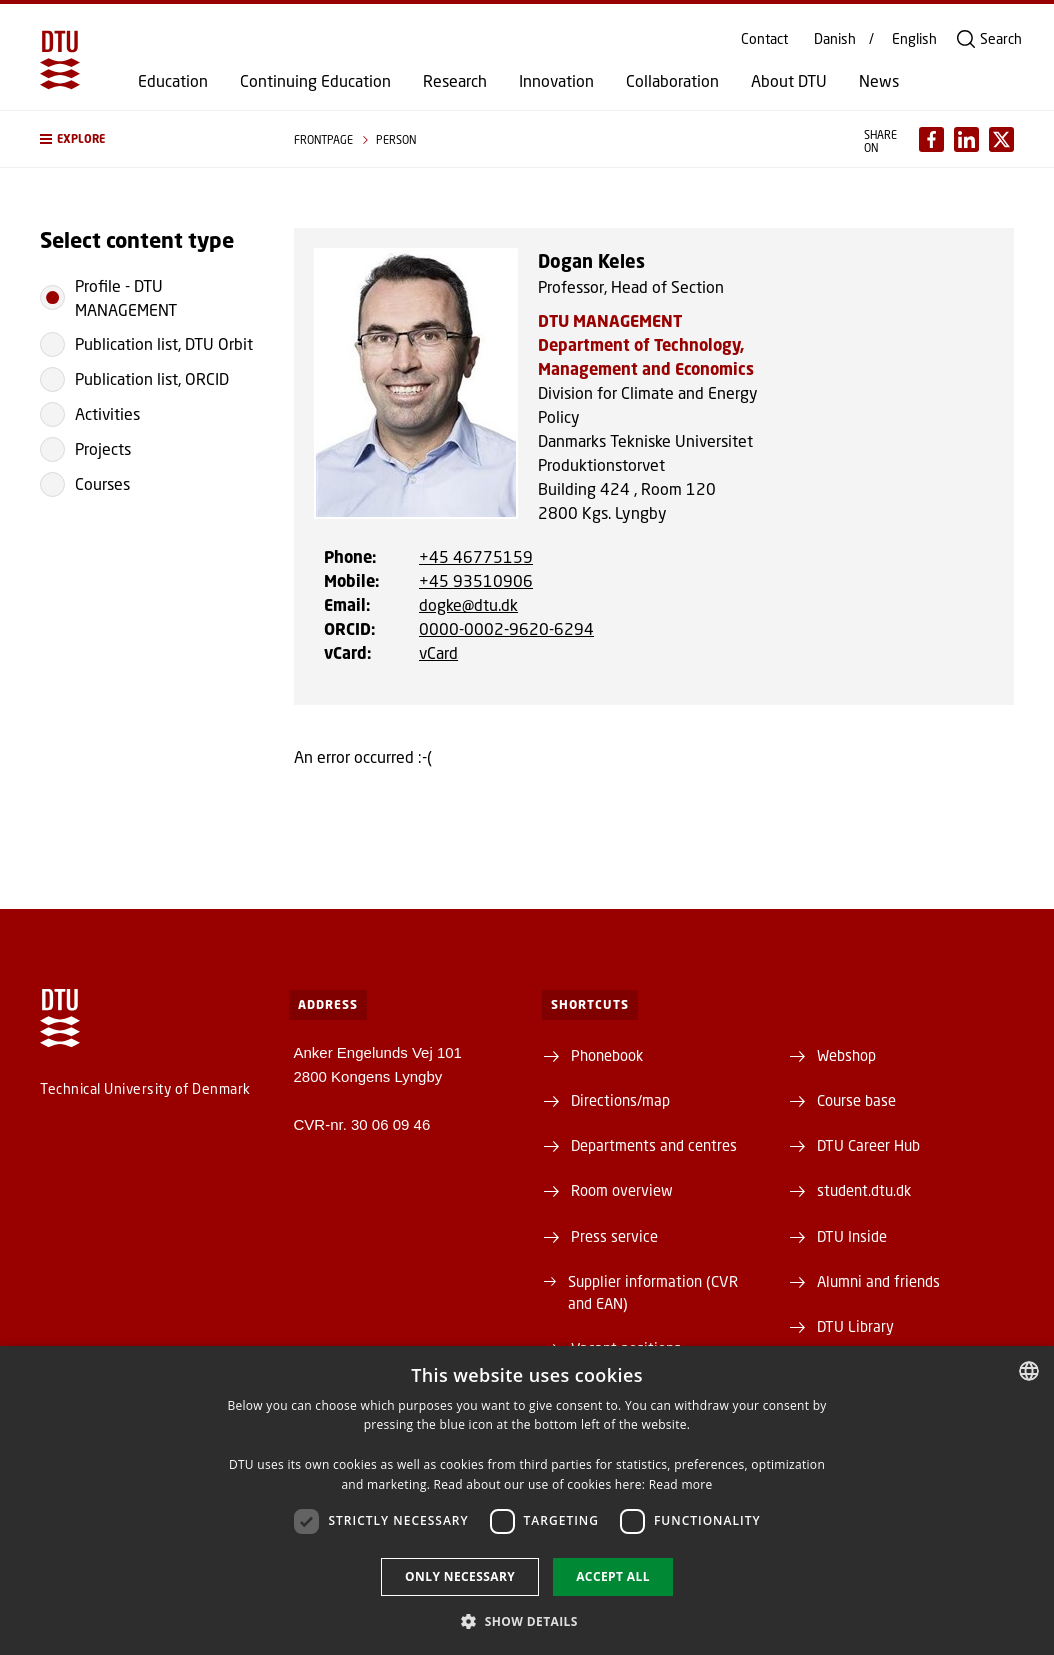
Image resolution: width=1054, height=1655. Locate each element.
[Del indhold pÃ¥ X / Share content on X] (1001, 139)
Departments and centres (654, 1145)
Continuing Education (315, 81)
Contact (764, 39)
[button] (147, 139)
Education (173, 81)
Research (455, 81)
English (914, 39)
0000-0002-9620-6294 (506, 628)
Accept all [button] (613, 1576)
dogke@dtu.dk (468, 604)
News (879, 81)
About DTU (789, 81)
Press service (614, 1236)
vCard (438, 652)
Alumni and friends (878, 1281)
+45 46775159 (476, 556)
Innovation (556, 81)
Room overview (622, 1190)
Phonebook (607, 1055)
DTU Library (855, 1326)
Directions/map (620, 1100)
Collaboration (672, 81)
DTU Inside (852, 1236)
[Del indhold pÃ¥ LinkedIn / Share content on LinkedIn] (966, 139)
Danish (835, 39)
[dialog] (527, 1500)
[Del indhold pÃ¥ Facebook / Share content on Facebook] (931, 139)
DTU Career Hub (868, 1145)
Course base (856, 1100)
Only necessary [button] (460, 1576)
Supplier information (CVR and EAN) (653, 1292)
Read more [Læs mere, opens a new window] (681, 1484)
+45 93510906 (476, 580)
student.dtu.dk (864, 1190)
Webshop (846, 1055)
